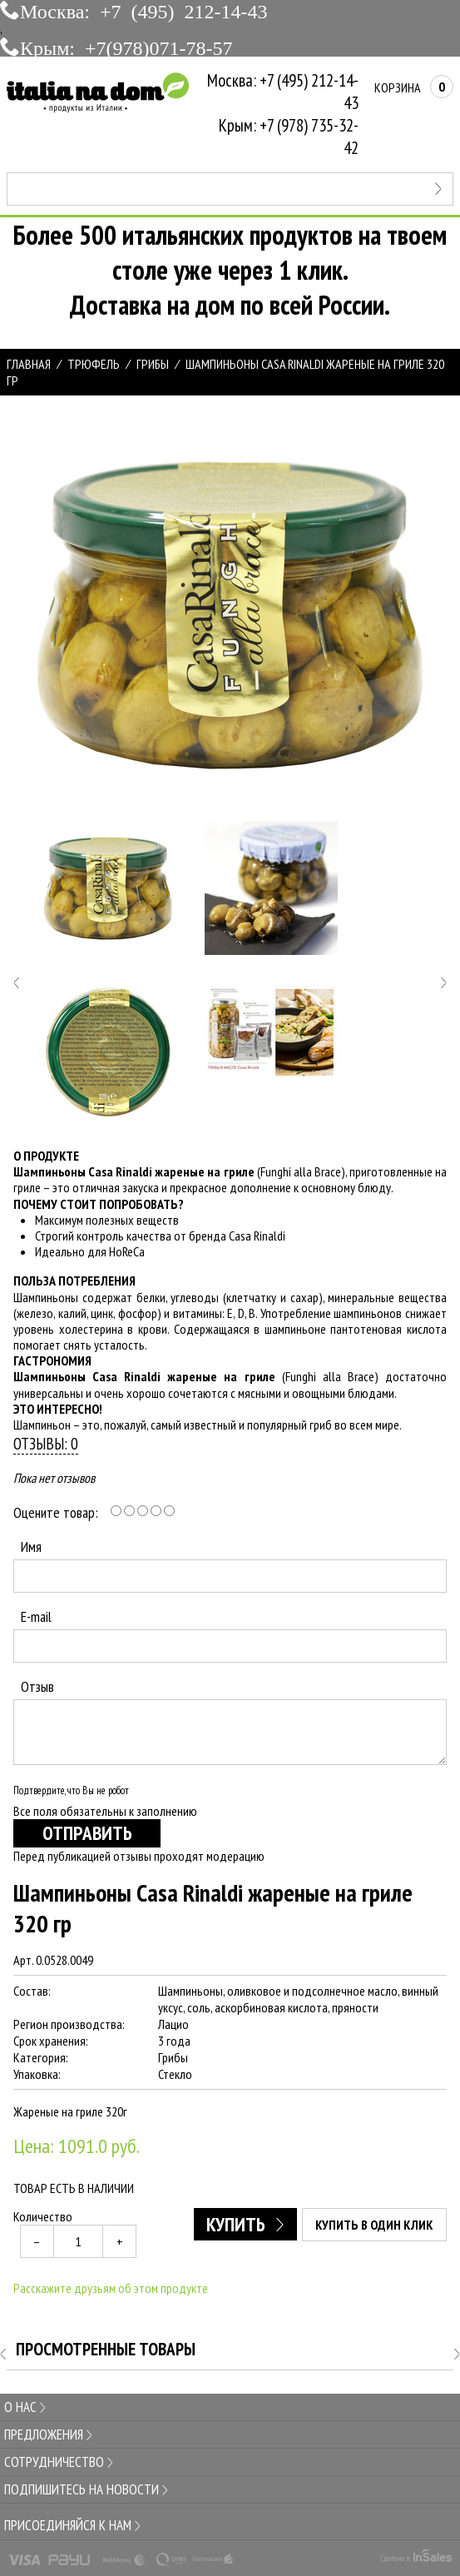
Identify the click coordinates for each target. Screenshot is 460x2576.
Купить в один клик (374, 2224)
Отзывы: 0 (45, 1443)
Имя (31, 1546)
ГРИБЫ (152, 364)
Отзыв (37, 1686)
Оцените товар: (55, 1512)
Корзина (413, 87)
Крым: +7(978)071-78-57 (126, 47)
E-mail (36, 1616)
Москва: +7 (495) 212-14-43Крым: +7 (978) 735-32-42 (283, 114)
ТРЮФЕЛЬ (93, 364)
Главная (29, 364)
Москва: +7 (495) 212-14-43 (144, 10)
